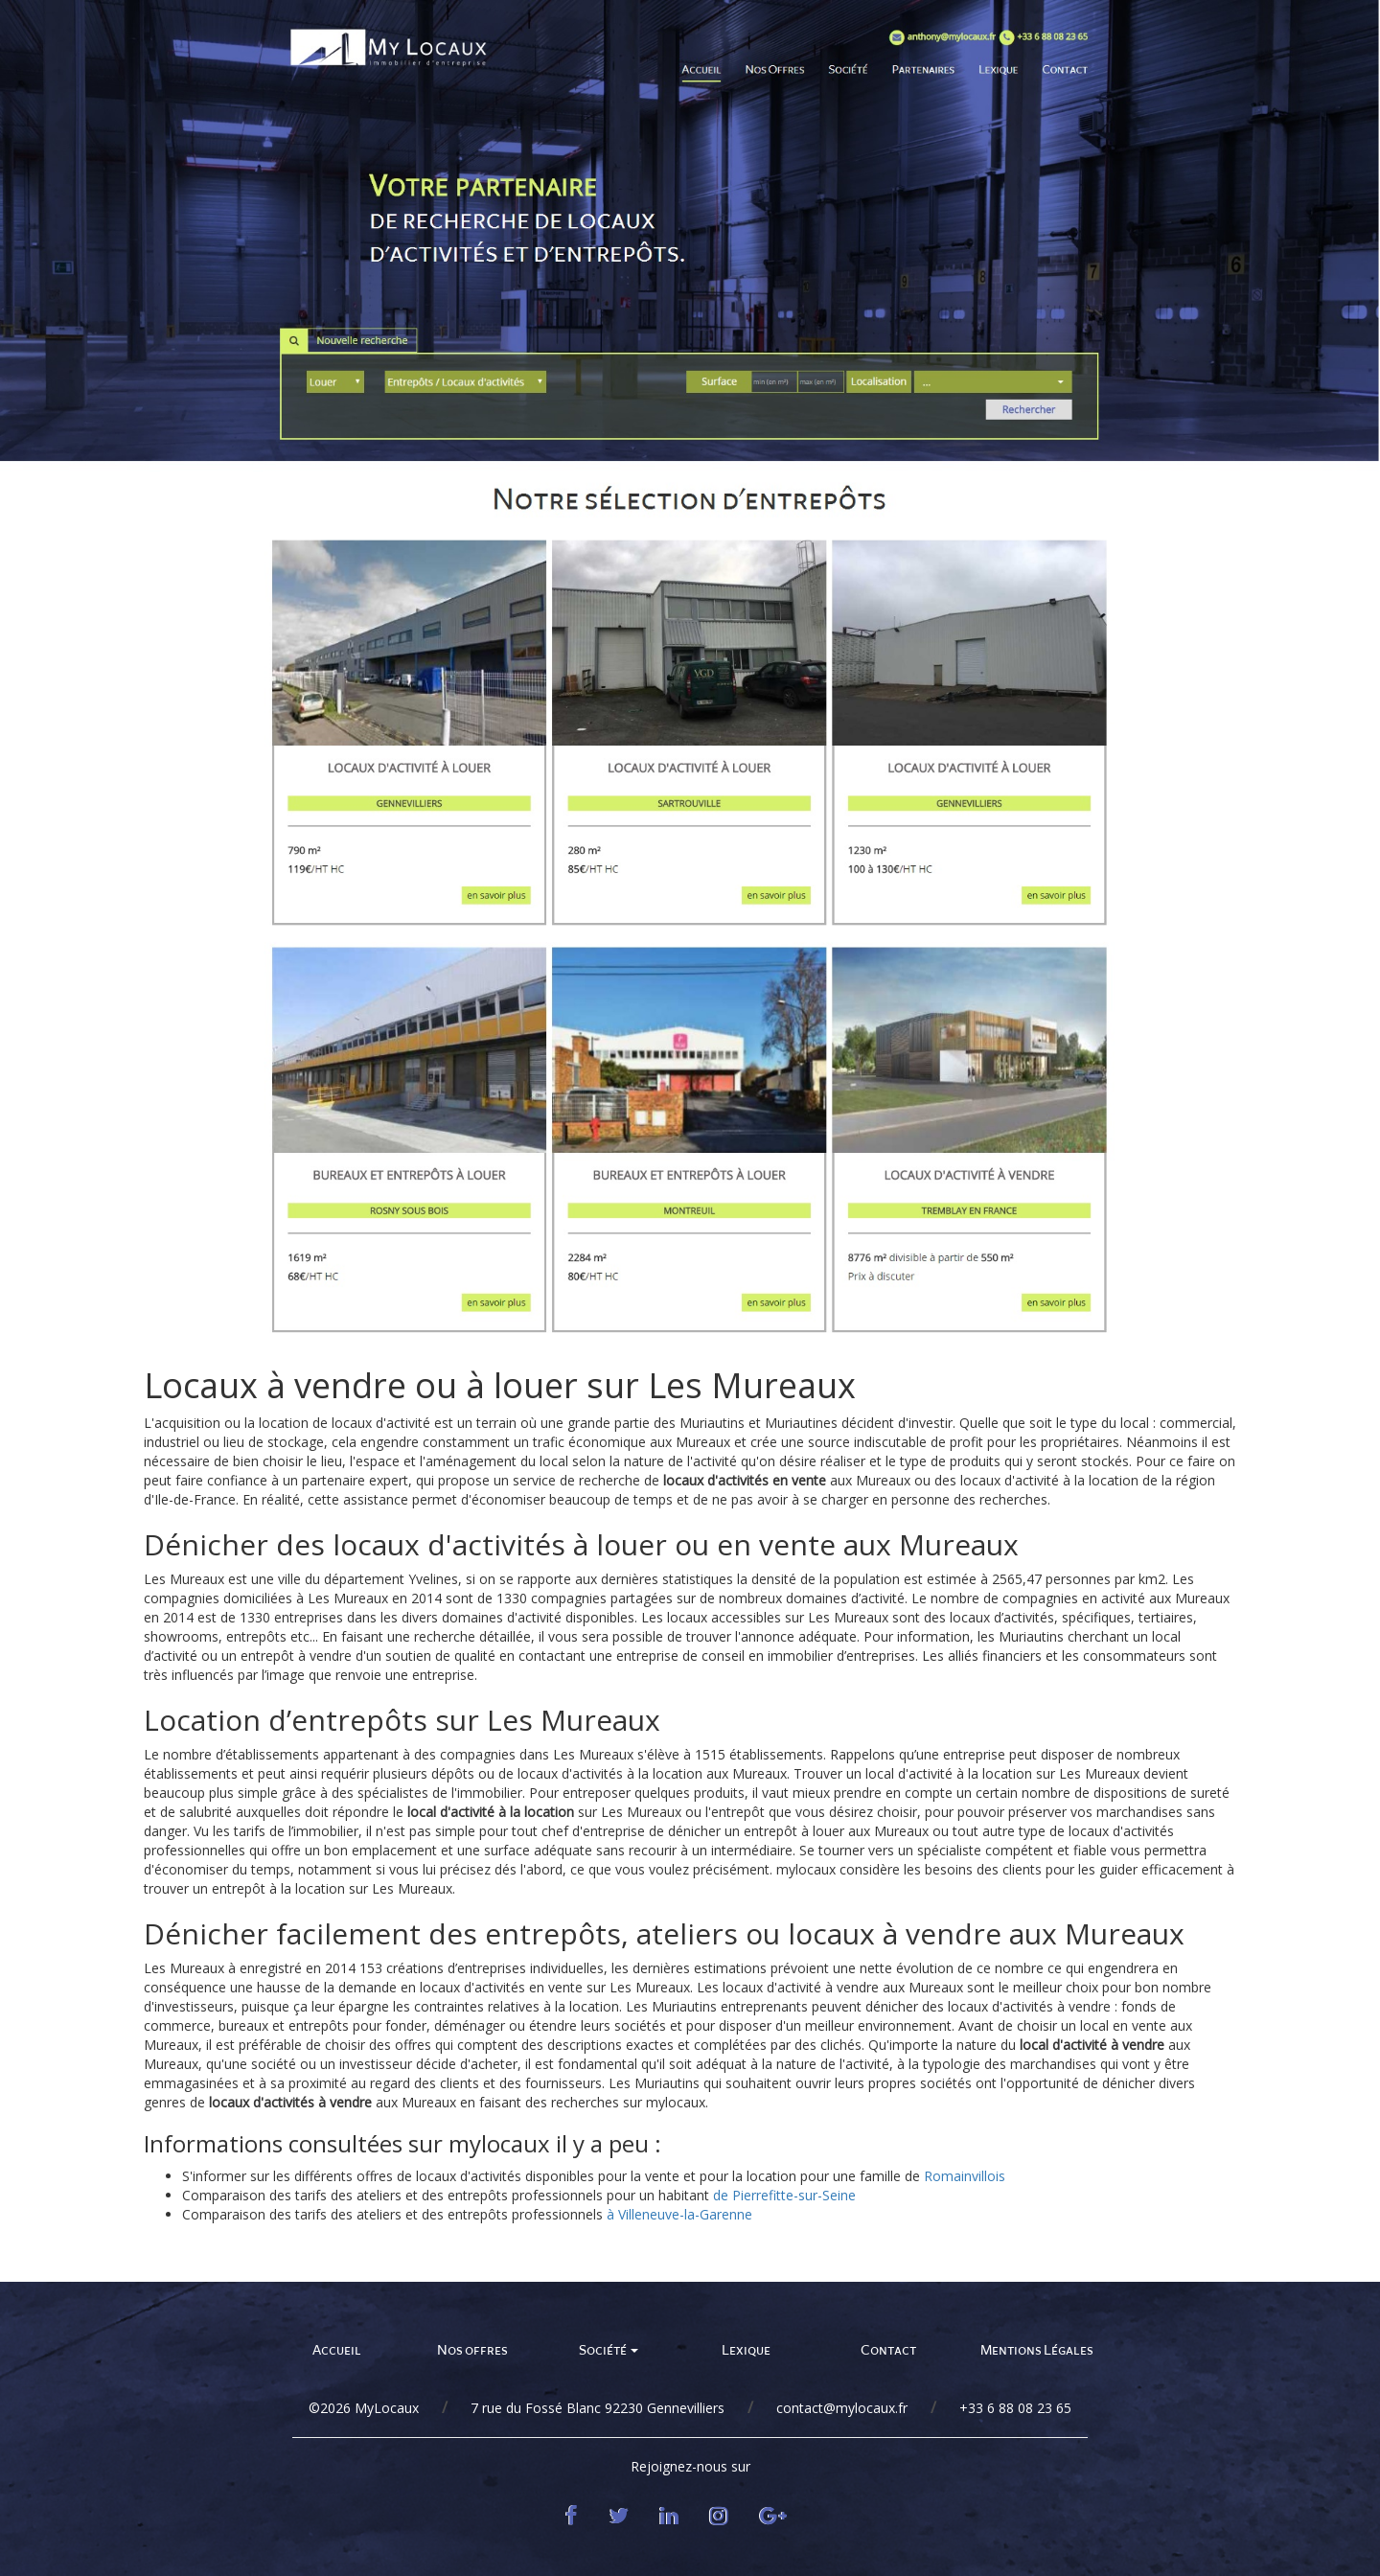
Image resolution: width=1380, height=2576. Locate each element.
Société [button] (608, 2350)
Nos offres (472, 2350)
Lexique (746, 2350)
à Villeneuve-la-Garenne (679, 2214)
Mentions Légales (1036, 2350)
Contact (888, 2350)
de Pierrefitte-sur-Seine (784, 2195)
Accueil (336, 2350)
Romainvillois (964, 2176)
